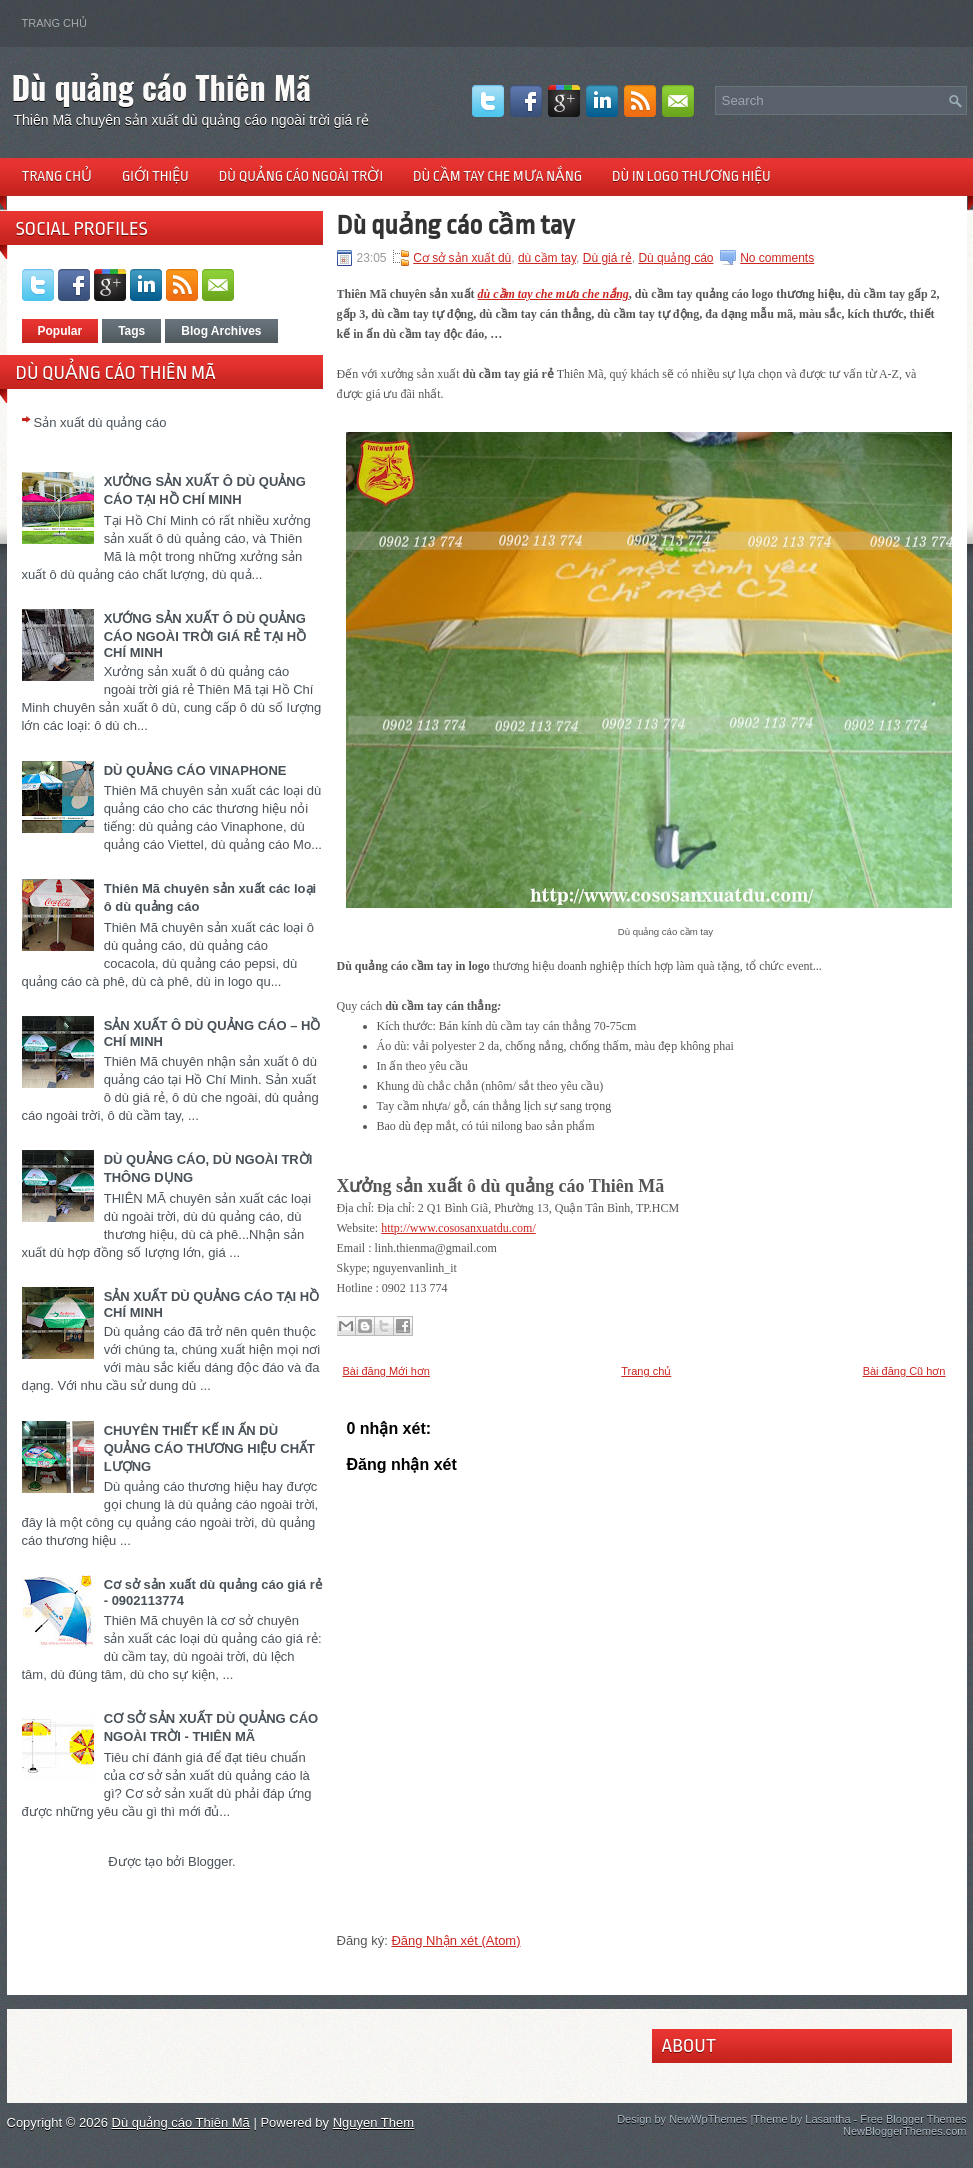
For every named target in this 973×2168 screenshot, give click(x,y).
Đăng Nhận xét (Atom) (455, 1940)
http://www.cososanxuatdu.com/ (458, 1228)
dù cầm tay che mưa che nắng (553, 294)
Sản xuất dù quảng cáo (100, 422)
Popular (60, 331)
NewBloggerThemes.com (905, 2131)
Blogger (210, 1861)
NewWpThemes (708, 2119)
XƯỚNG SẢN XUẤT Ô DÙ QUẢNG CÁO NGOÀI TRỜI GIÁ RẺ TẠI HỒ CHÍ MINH (205, 635)
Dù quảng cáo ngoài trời (301, 176)
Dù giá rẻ (607, 258)
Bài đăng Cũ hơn (904, 1371)
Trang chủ (54, 23)
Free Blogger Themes (913, 2119)
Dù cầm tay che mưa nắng (497, 176)
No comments (777, 258)
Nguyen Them (373, 2122)
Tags (131, 331)
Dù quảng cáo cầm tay (456, 225)
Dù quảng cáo (675, 258)
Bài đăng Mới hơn (386, 1371)
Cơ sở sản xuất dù (462, 258)
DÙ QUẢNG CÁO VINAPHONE (195, 770)
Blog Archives (221, 331)
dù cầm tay (547, 258)
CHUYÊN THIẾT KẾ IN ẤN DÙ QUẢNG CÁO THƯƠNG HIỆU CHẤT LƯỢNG (209, 1448)
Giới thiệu (155, 176)
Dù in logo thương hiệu (691, 176)
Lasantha (827, 2119)
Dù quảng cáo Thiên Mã (162, 86)
